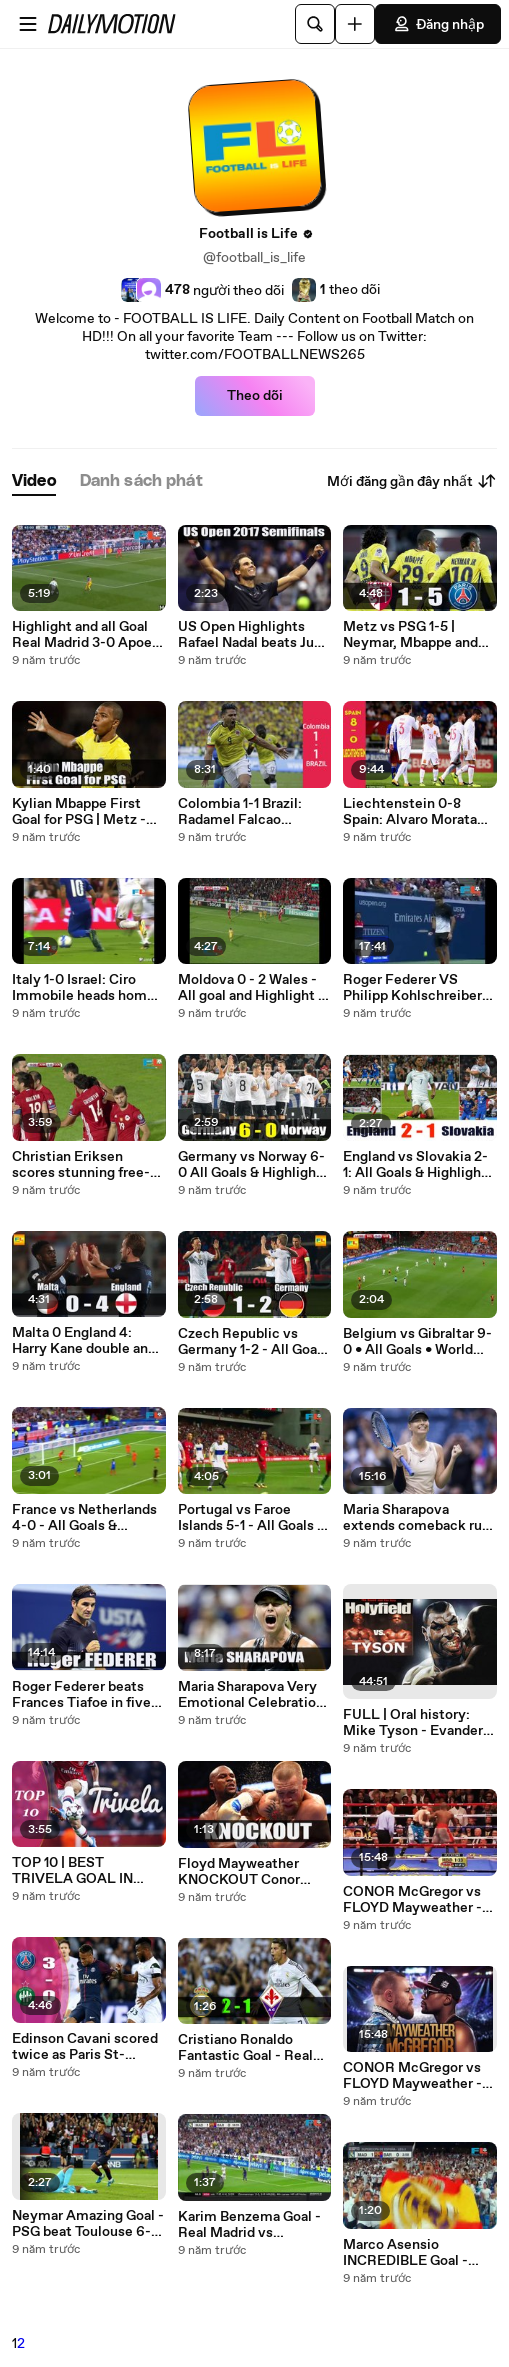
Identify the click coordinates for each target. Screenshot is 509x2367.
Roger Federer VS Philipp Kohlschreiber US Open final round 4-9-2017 (416, 988)
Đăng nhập (438, 24)
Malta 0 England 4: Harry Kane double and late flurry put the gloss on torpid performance (87, 1341)
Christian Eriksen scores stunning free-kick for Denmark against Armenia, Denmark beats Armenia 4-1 (81, 1165)
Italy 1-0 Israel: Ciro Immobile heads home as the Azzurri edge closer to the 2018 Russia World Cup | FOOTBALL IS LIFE (83, 988)
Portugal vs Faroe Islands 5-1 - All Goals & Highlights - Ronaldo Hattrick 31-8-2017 (252, 1518)
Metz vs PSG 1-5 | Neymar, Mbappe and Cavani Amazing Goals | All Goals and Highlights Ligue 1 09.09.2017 (419, 635)
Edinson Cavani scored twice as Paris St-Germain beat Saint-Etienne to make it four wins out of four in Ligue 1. (86, 2047)
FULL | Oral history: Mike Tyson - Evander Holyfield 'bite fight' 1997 (413, 1723)
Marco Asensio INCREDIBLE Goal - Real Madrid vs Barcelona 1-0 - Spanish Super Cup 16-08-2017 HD (418, 2253)
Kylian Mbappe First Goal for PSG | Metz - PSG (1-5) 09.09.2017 (80, 812)
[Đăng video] (355, 24)
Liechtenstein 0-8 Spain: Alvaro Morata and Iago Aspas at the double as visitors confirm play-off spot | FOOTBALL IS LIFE (415, 812)
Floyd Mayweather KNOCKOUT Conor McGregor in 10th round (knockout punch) (253, 1872)
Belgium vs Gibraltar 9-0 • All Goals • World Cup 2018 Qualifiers (417, 1342)
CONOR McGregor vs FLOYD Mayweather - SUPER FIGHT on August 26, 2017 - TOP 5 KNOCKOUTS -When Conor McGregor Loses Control (417, 1900)
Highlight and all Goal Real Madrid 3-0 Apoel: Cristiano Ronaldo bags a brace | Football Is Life (88, 635)
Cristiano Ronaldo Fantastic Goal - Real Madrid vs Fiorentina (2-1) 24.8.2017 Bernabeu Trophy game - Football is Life (252, 2048)
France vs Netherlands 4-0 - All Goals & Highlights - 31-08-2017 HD (87, 1518)
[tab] (34, 481)
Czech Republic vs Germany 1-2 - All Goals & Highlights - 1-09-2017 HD (253, 1342)
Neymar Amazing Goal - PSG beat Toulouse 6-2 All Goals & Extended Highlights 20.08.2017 (88, 2224)
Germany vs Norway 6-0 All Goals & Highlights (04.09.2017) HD (253, 1165)
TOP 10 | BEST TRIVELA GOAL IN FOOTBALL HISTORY (83, 1871)
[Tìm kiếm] (315, 24)
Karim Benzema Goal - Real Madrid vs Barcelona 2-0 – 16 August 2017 (249, 2225)
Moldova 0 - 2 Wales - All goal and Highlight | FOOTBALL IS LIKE (250, 988)
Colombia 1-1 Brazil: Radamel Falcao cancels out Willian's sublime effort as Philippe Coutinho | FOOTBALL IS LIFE (244, 812)
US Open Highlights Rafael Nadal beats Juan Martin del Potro (253, 635)
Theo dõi (255, 396)
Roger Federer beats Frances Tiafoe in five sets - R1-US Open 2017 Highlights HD (87, 1695)
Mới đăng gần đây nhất (412, 481)
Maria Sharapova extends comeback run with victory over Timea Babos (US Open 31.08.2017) (417, 1518)
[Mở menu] (28, 24)
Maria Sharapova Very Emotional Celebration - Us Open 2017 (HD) (251, 1695)
